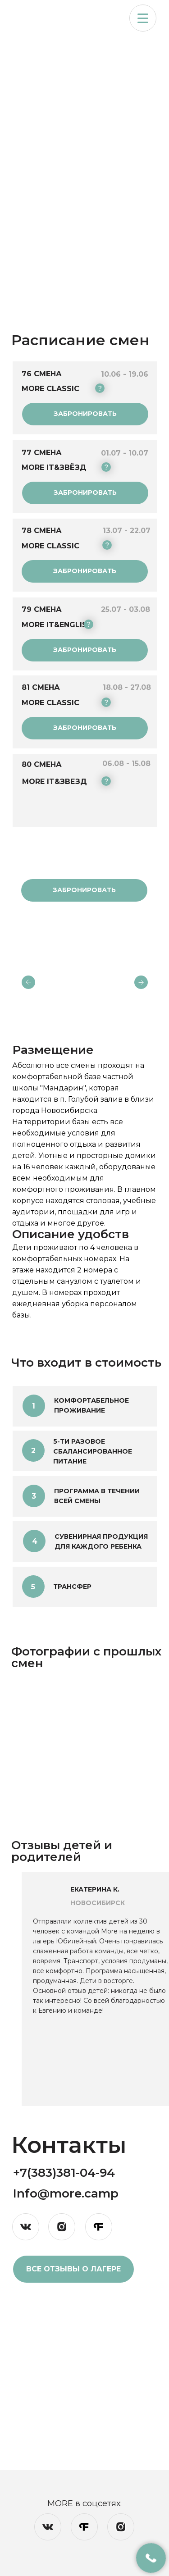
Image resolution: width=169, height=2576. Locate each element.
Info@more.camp (66, 2193)
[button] (142, 18)
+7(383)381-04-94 (64, 2173)
